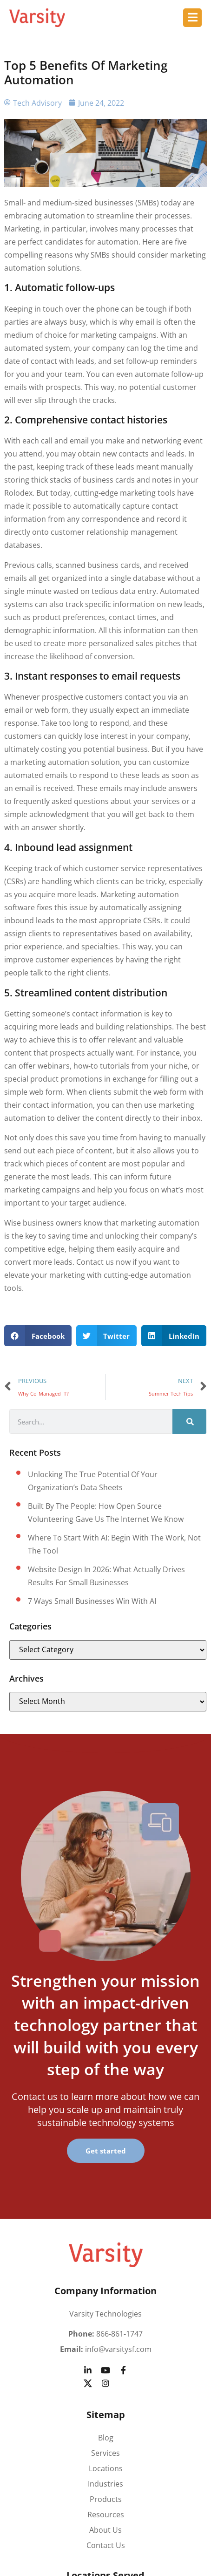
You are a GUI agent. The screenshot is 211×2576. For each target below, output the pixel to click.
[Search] (189, 1421)
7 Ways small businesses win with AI (92, 1601)
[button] (38, 1335)
